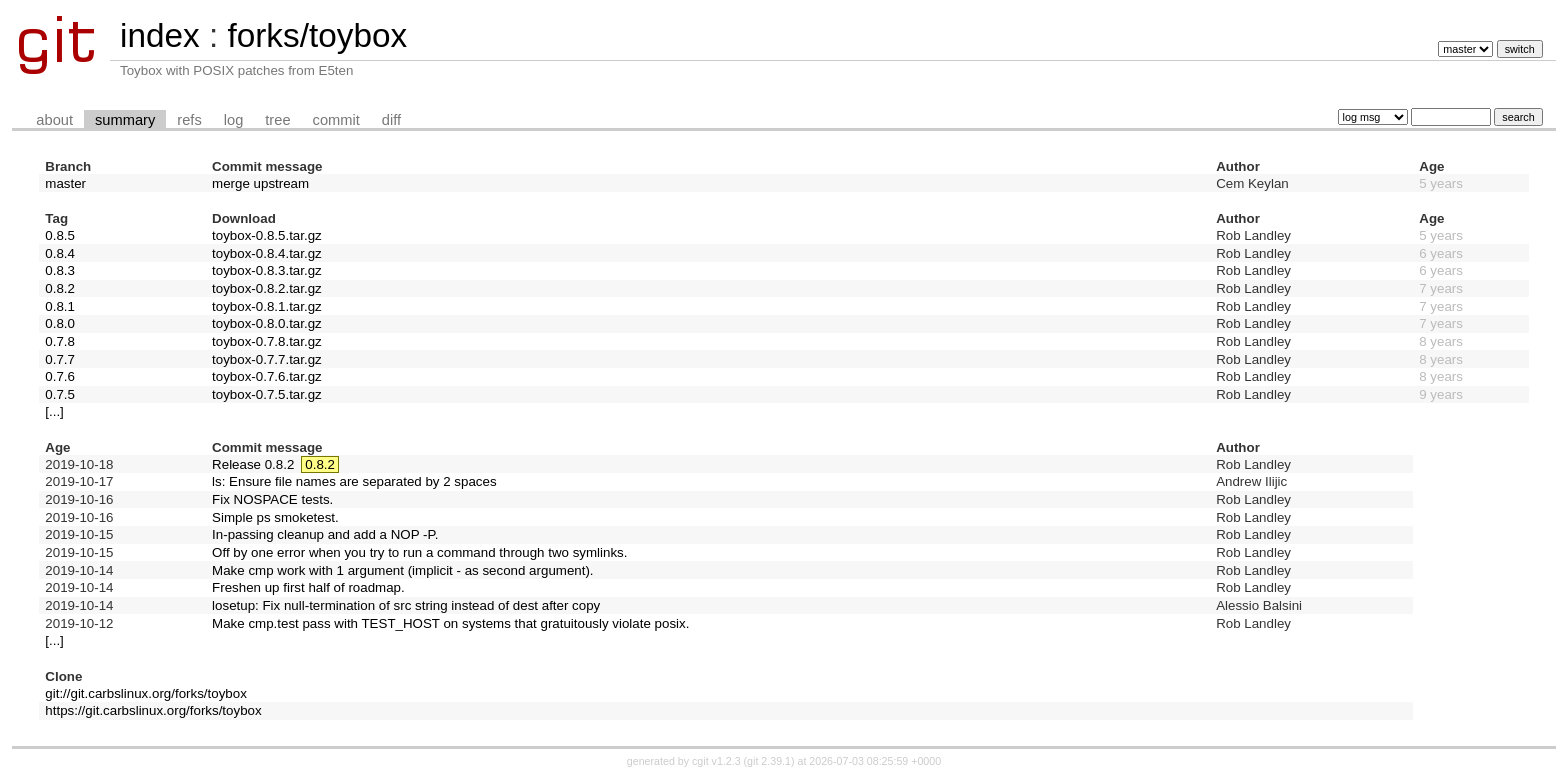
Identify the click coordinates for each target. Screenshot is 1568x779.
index (160, 35)
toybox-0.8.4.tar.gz (267, 253)
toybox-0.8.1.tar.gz (267, 306)
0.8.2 (60, 288)
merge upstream (260, 183)
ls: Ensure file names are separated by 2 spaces (354, 481)
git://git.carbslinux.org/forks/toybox (146, 693)
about (54, 120)
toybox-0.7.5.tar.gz (267, 394)
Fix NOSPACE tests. (272, 499)
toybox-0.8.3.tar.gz (267, 270)
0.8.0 (60, 323)
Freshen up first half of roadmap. (308, 587)
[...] (54, 411)
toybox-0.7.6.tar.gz (267, 376)
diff (391, 120)
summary (125, 120)
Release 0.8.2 (253, 464)
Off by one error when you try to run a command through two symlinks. (419, 552)
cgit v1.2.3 (716, 761)
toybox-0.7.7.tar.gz (267, 359)
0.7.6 (60, 376)
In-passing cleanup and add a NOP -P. (325, 534)
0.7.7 (60, 359)
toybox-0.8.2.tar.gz (267, 288)
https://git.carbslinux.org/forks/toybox (153, 710)
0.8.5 (60, 235)
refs (189, 120)
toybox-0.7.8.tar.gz (267, 341)
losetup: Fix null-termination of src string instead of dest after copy (406, 605)
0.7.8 (60, 341)
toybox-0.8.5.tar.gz (267, 235)
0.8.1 (60, 306)
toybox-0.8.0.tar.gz (267, 323)
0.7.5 (60, 394)
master (65, 183)
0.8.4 (60, 253)
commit (336, 120)
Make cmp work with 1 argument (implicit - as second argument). (402, 570)
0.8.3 (60, 270)
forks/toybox (317, 35)
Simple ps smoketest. (275, 517)
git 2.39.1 (769, 761)
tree (277, 120)
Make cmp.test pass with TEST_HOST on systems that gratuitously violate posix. (450, 623)
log (234, 120)
